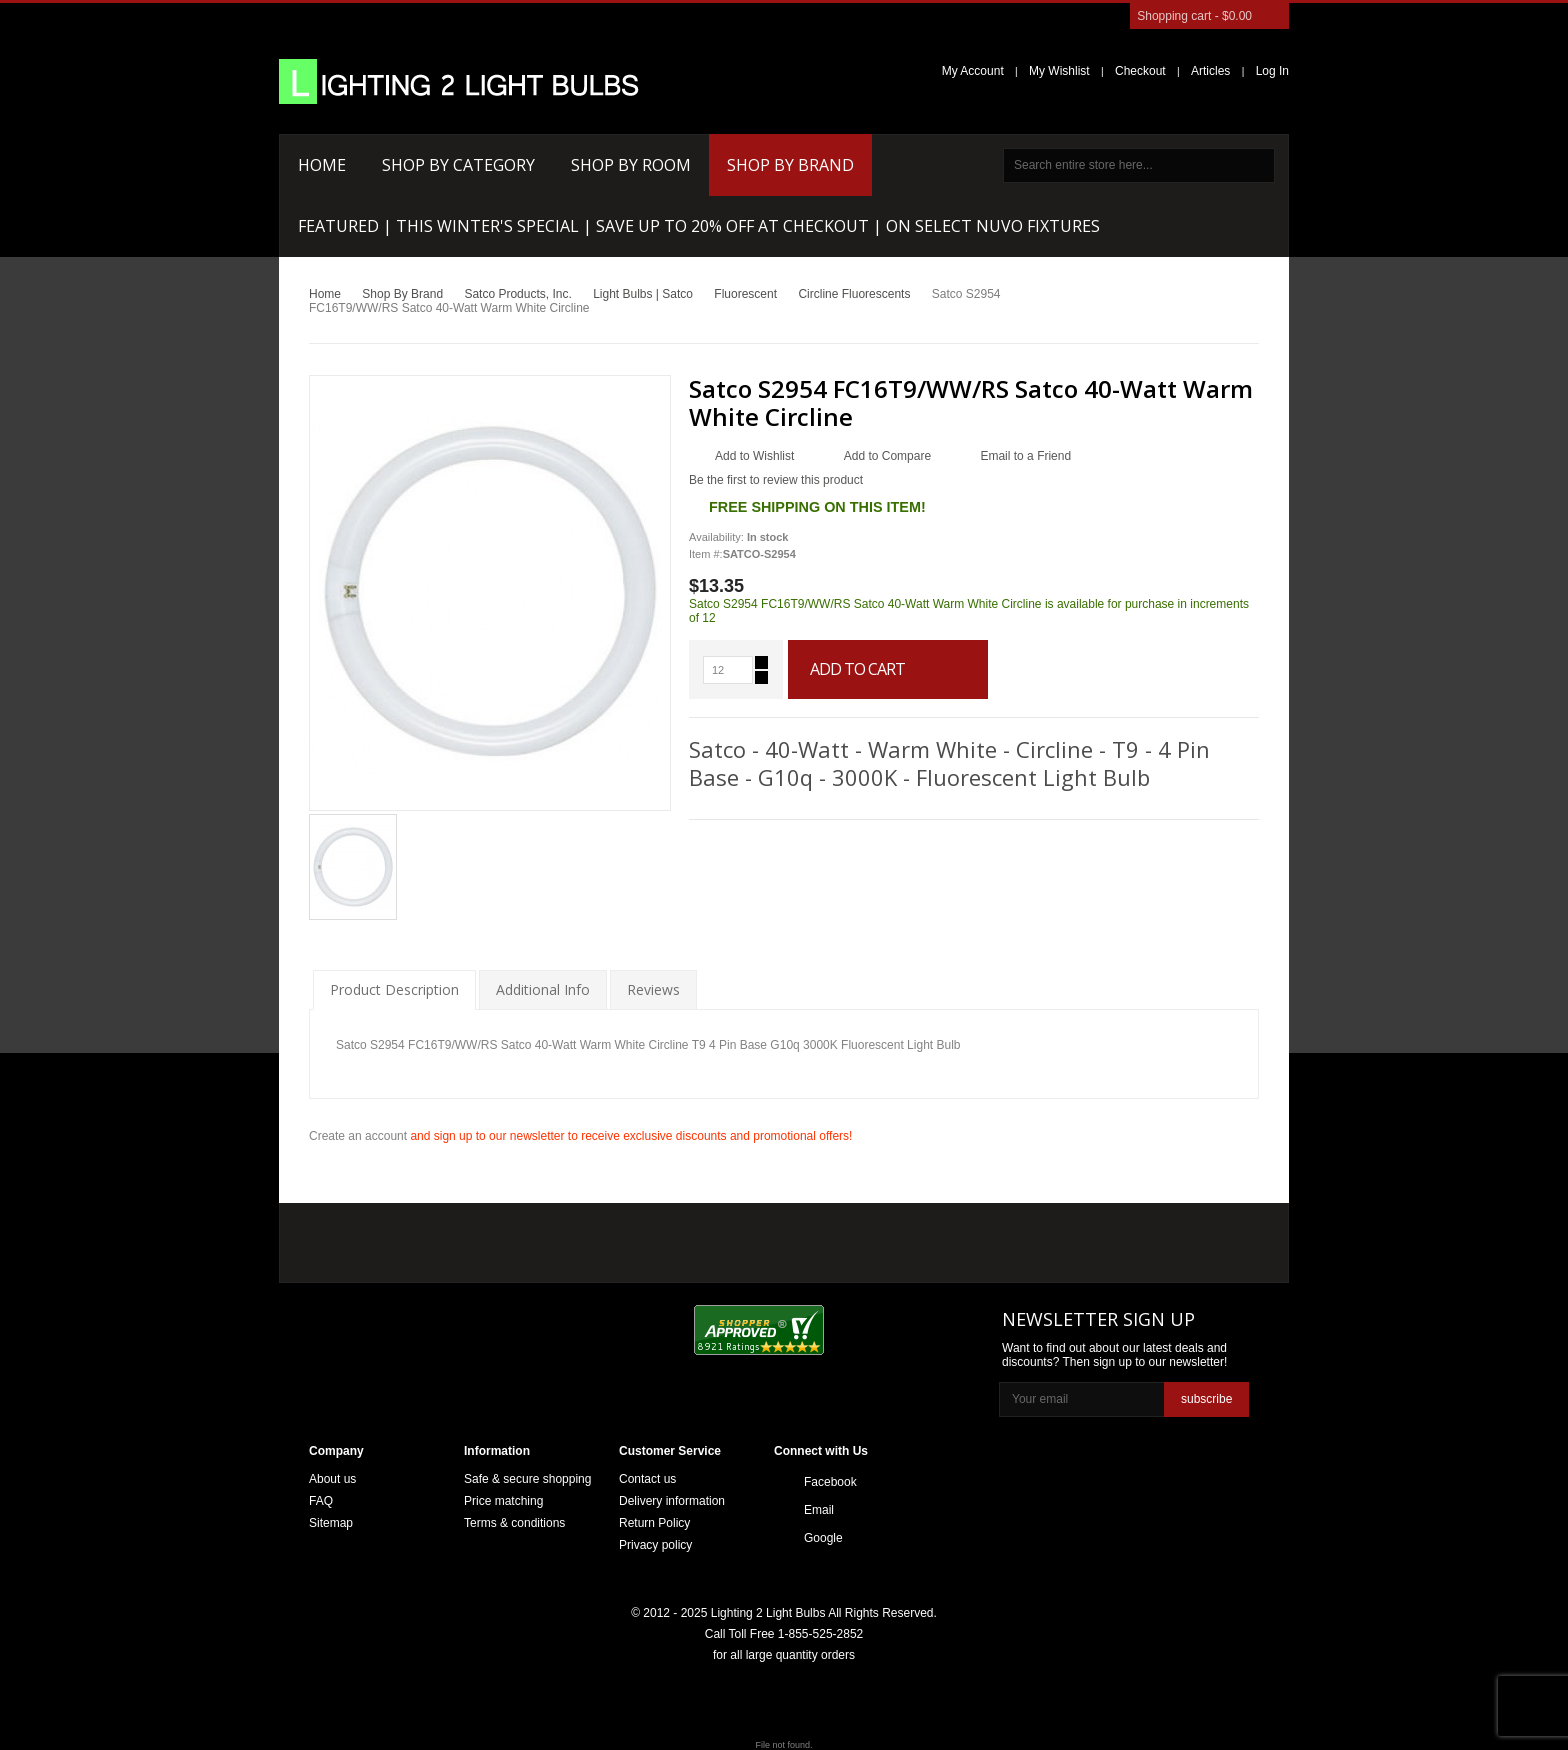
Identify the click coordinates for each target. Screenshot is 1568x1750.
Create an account (358, 1136)
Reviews (653, 989)
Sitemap (331, 1523)
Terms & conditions (514, 1523)
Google (823, 1538)
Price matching (503, 1501)
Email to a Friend (1025, 456)
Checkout (1140, 71)
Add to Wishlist (754, 456)
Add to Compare (887, 456)
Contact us (647, 1479)
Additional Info (543, 989)
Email (819, 1510)
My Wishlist (1059, 71)
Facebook (830, 1482)
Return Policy (654, 1523)
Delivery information (672, 1501)
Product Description (394, 989)
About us (332, 1479)
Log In (1272, 71)
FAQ (321, 1501)
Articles (1210, 71)
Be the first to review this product (776, 480)
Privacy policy (655, 1545)
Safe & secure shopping (527, 1479)
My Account (973, 71)
